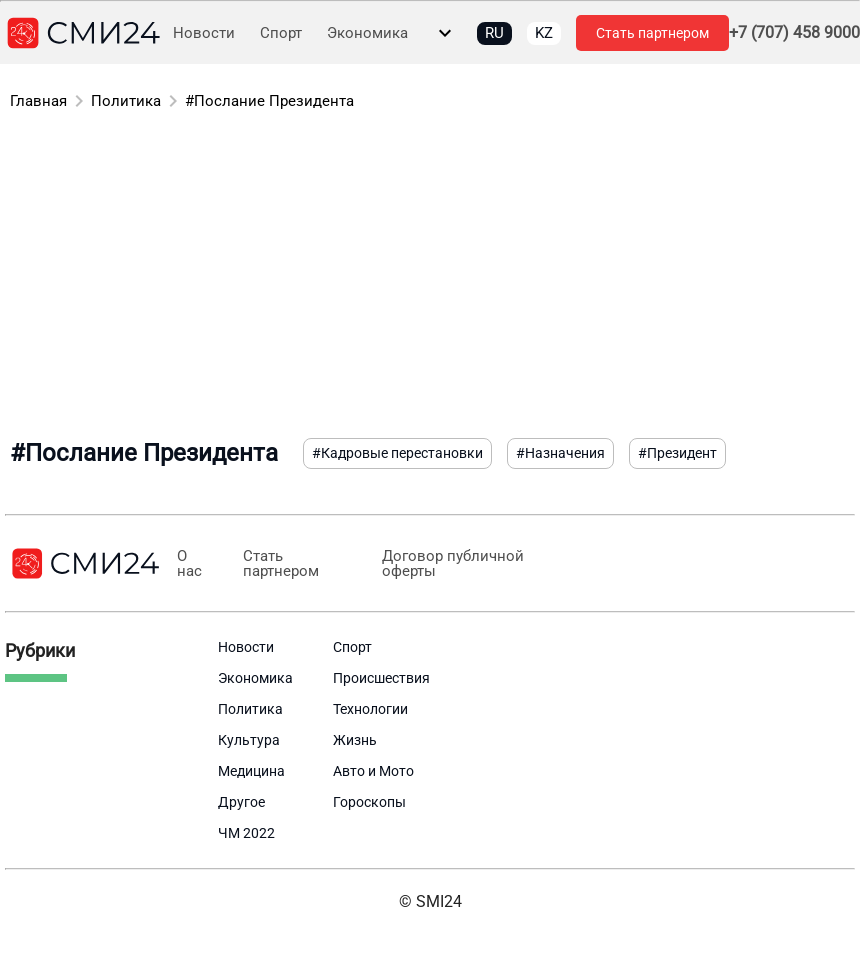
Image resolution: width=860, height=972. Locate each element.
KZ (544, 33)
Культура (249, 740)
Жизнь (355, 740)
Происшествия (381, 678)
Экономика (367, 33)
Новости (204, 33)
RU (494, 33)
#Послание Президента (269, 101)
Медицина (251, 771)
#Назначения (560, 453)
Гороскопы (369, 802)
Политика (126, 101)
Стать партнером (652, 33)
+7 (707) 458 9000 (794, 33)
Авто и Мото (373, 771)
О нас (188, 564)
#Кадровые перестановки (397, 453)
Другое (241, 802)
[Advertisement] (430, 278)
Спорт (281, 33)
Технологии (370, 709)
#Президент (677, 453)
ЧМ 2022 (246, 833)
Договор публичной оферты (447, 564)
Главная (38, 101)
